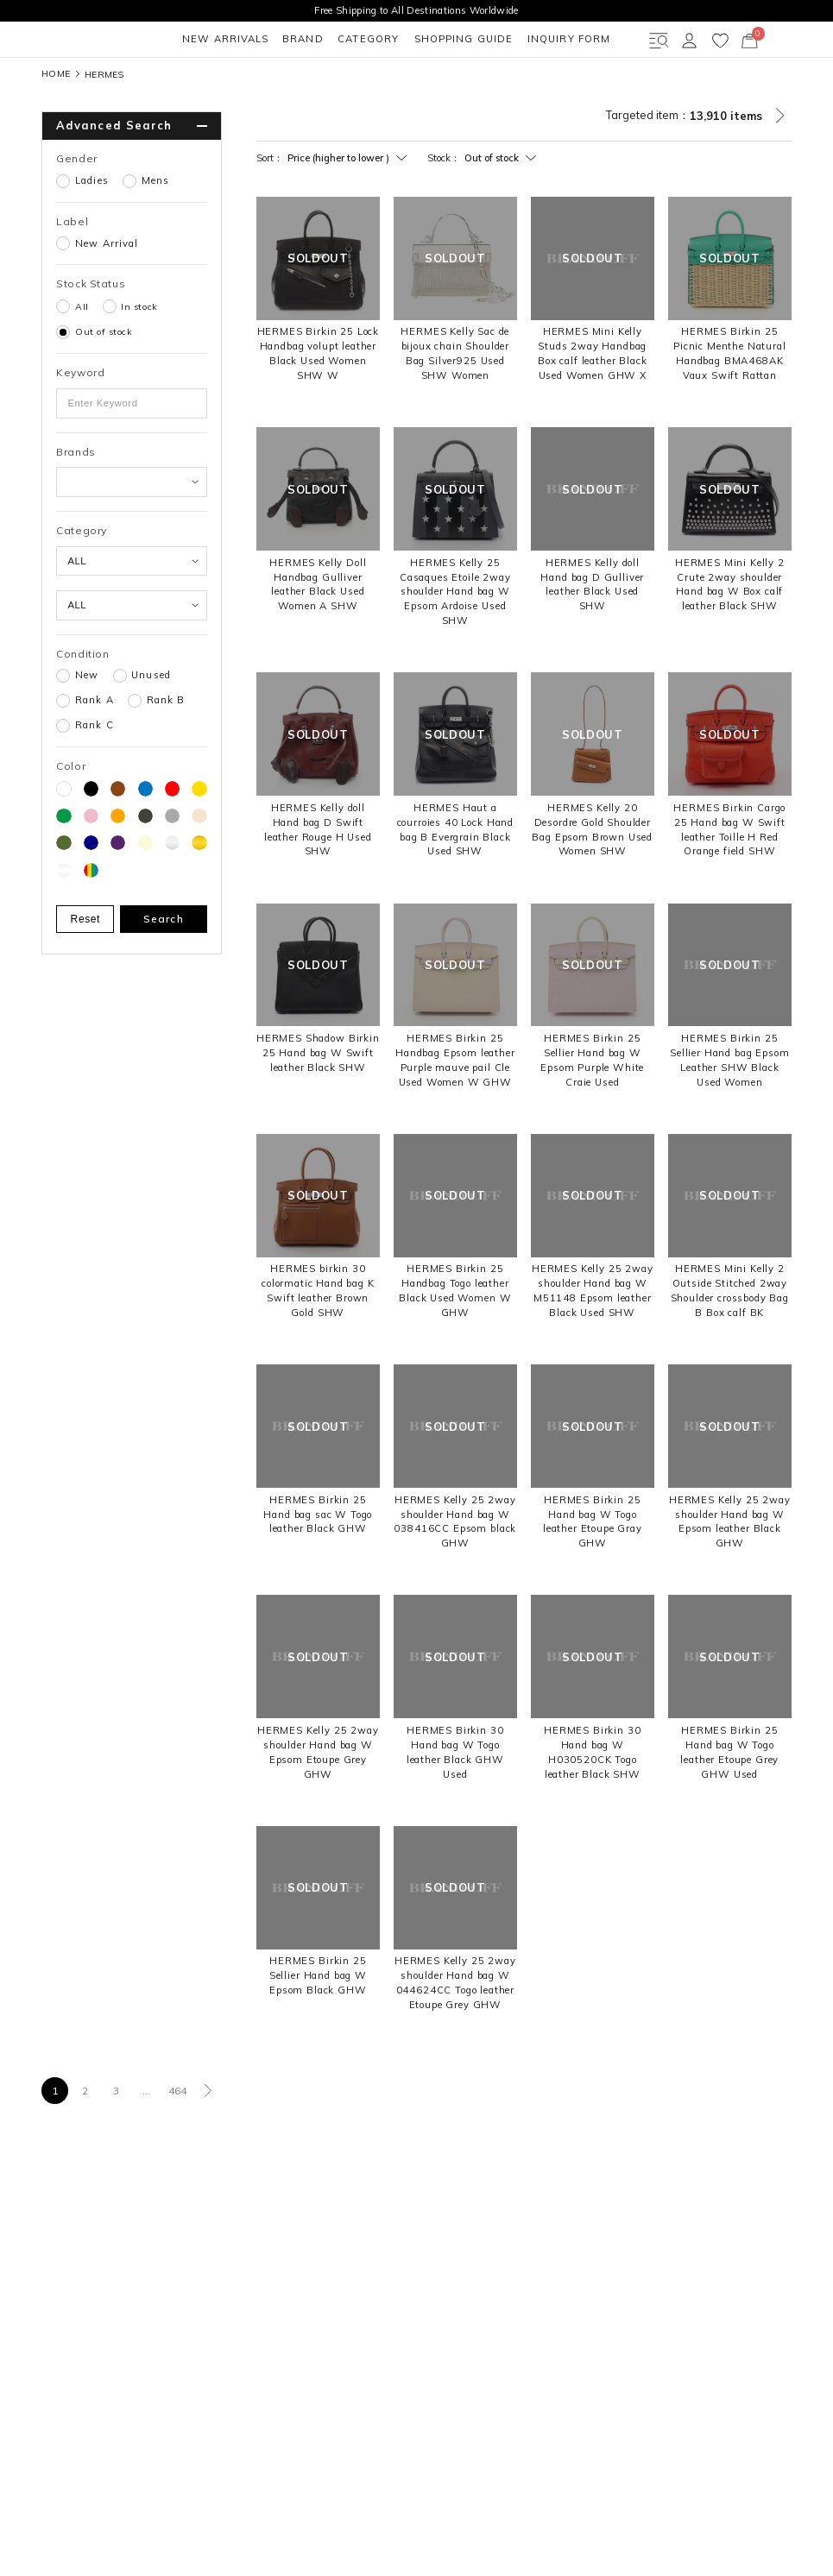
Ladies (92, 231)
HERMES (104, 124)
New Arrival (106, 294)
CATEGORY (237, 89)
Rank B (166, 751)
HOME (55, 124)
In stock (139, 356)
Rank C (94, 776)
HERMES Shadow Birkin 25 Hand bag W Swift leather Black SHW (318, 1103)
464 (177, 2140)
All (82, 356)
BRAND (165, 89)
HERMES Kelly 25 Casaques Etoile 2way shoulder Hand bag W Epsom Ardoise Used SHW (455, 642)
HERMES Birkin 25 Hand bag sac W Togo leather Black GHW (317, 1564)
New (86, 726)
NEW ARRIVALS (79, 89)
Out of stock (103, 382)
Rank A (94, 751)
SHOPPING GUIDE (340, 89)
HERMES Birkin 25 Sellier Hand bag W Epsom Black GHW (318, 2025)
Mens (156, 231)
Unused (151, 726)
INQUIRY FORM (453, 89)
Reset (86, 969)
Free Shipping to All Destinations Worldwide (416, 10)
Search (163, 968)
